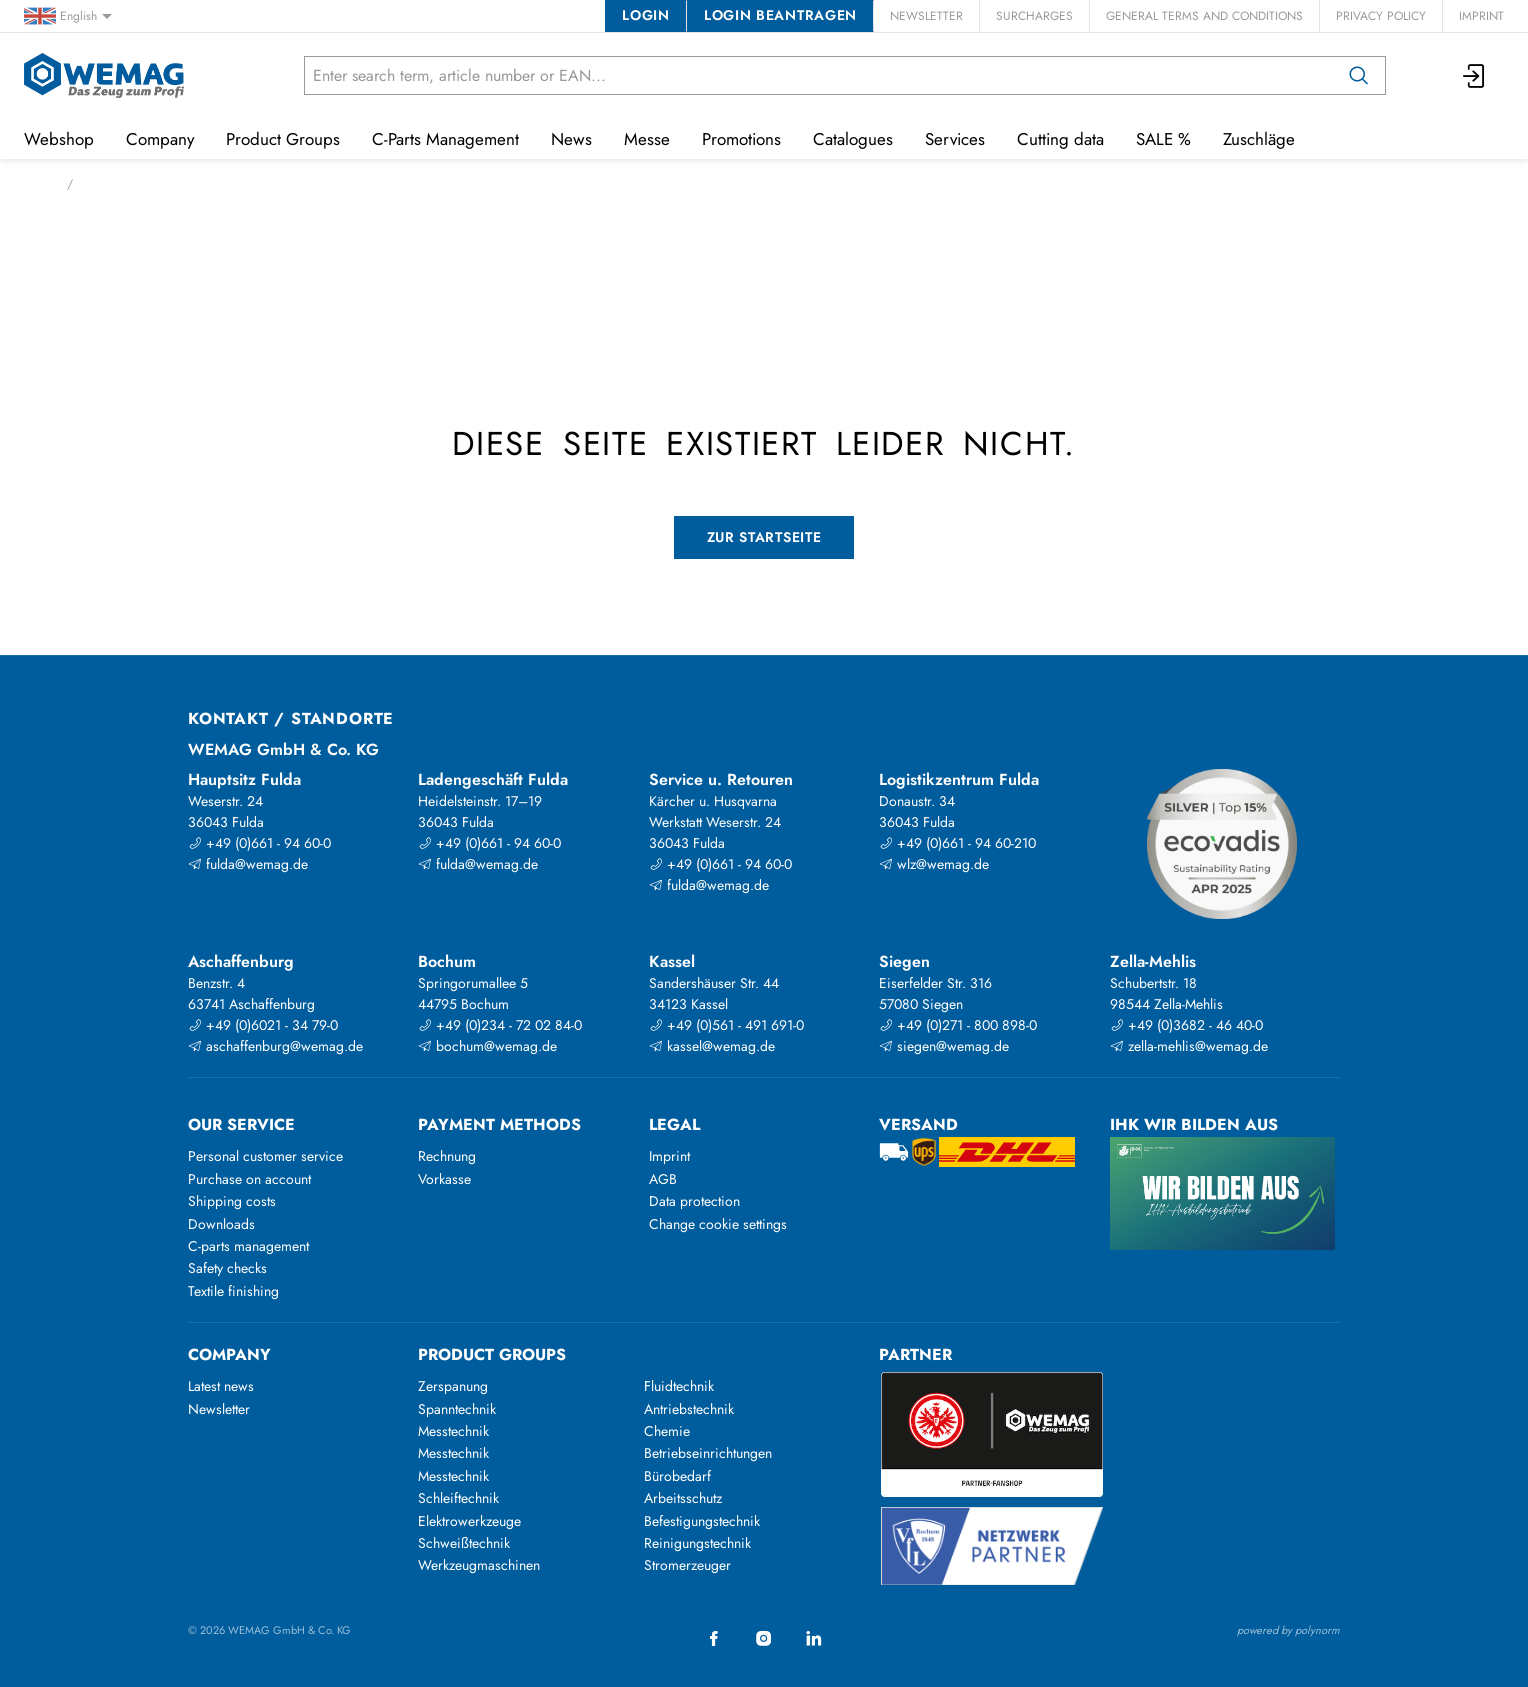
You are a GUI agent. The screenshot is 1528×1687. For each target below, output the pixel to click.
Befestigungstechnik (702, 1521)
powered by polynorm (1288, 1630)
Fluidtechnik (679, 1386)
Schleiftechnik (458, 1498)
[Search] (1359, 75)
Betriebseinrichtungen (708, 1453)
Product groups (492, 1354)
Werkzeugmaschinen (479, 1565)
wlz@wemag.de (934, 864)
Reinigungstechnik (697, 1543)
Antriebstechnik (689, 1409)
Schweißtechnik (464, 1543)
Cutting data (1060, 139)
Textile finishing (233, 1291)
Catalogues (853, 139)
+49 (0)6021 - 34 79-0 (263, 1025)
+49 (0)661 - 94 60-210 (957, 843)
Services (955, 139)
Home (39, 184)
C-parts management (248, 1246)
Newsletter (926, 16)
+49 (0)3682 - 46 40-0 (1186, 1025)
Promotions (741, 139)
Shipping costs (232, 1201)
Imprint (1481, 16)
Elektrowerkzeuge (469, 1521)
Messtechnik (453, 1431)
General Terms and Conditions (1204, 16)
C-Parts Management (445, 139)
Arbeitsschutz (683, 1498)
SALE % (1163, 139)
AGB (663, 1179)
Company (160, 139)
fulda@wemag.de (248, 864)
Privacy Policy (1381, 16)
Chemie (667, 1431)
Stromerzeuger (687, 1565)
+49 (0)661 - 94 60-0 (259, 843)
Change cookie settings (718, 1224)
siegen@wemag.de (944, 1046)
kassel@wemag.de (712, 1046)
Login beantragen (780, 15)
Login (645, 15)
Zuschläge (1259, 139)
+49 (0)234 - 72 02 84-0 (500, 1025)
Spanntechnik (457, 1409)
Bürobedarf (677, 1476)
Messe (647, 139)
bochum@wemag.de (487, 1046)
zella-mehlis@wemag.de (1189, 1046)
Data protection (694, 1201)
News (571, 139)
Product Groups (283, 139)
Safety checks (227, 1268)
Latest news (221, 1386)
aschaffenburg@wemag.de (275, 1046)
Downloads (221, 1224)
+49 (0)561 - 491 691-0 (726, 1025)
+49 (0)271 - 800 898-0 (958, 1025)
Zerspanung (453, 1386)
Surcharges (1034, 16)
